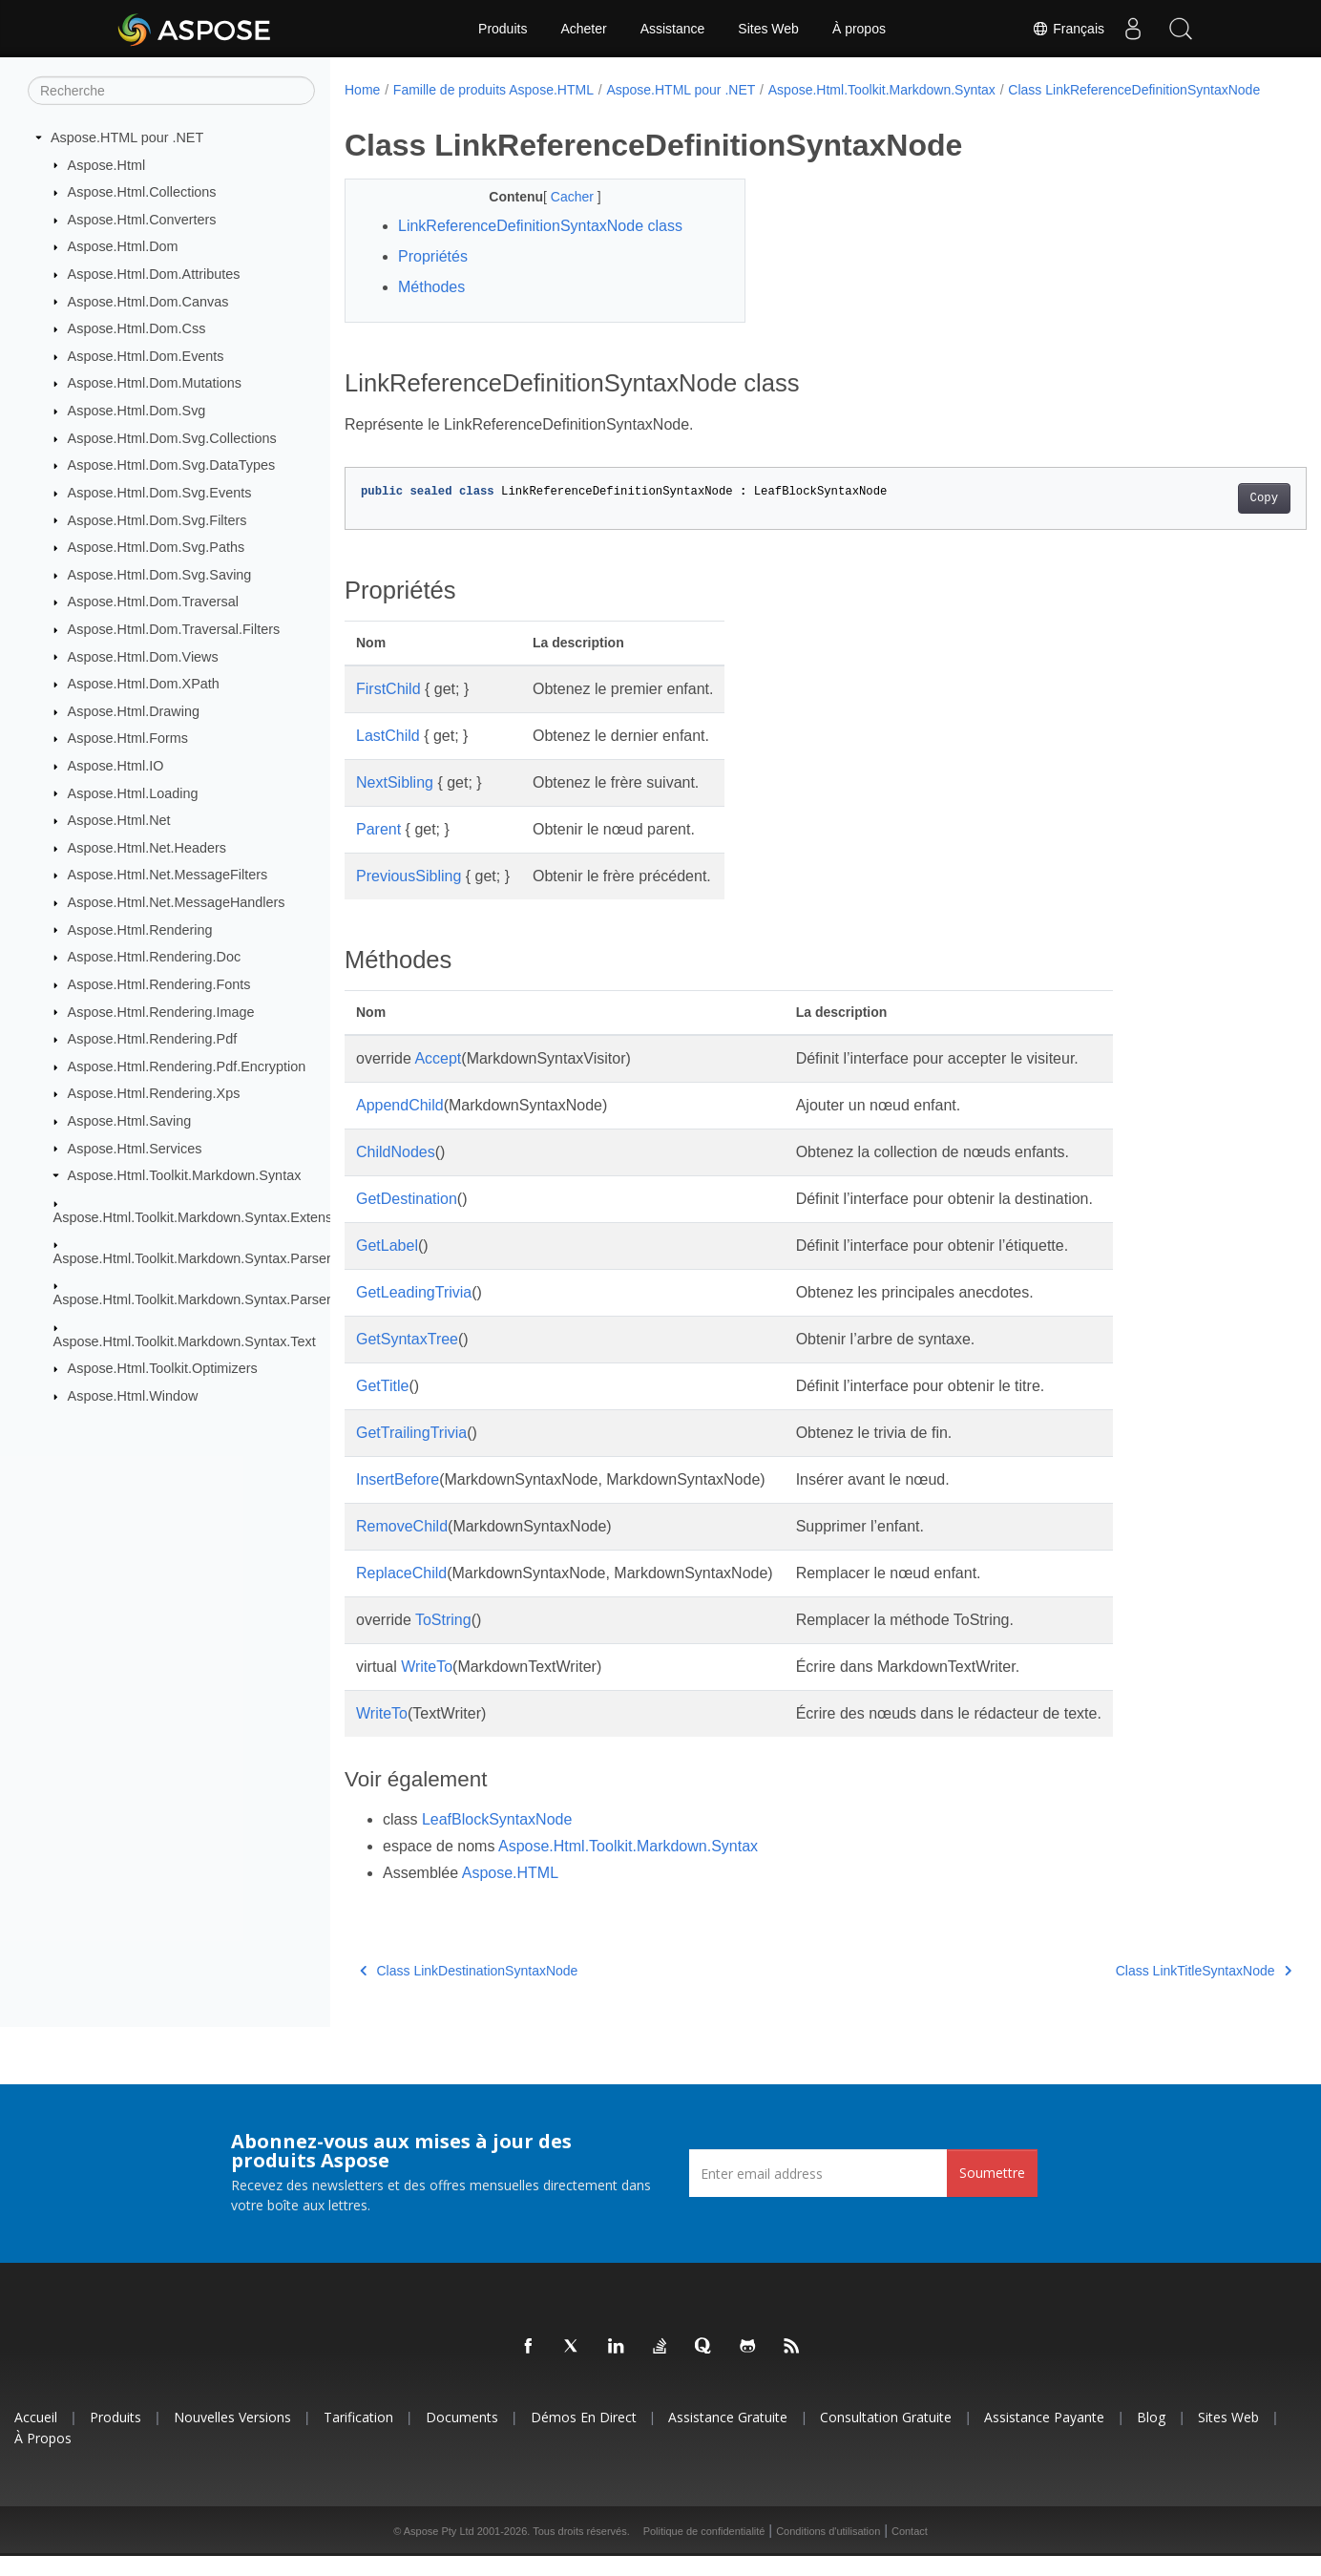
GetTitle (382, 1406)
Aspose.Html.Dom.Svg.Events (160, 492)
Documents (462, 2437)
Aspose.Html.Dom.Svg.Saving (160, 574)
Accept (437, 1078)
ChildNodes (395, 1172)
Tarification (358, 2437)
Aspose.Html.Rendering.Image (161, 1011)
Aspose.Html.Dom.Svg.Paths (156, 547)
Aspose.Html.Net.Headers (147, 847)
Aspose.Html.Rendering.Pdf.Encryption (187, 1066)
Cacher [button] (559, 216)
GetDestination (406, 1219)
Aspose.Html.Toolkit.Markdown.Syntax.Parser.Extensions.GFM (244, 1299)
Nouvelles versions (232, 2437)
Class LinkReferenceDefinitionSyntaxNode (483, 109)
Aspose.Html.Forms (128, 738)
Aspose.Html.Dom (123, 246)
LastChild (388, 756)
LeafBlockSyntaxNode (497, 1839)
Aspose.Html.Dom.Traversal (153, 601)
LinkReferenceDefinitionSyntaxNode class (540, 246)
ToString (443, 1640)
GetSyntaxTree (407, 1359)
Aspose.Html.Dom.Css (137, 328)
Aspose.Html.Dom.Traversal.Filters (174, 629)
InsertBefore (397, 1499)
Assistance (672, 28)
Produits (502, 28)
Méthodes (431, 307)
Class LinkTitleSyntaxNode (1137, 1990)
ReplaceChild (401, 1593)
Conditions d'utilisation (828, 2551)
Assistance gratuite (727, 2437)
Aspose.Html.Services (135, 1147)
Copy (1197, 518)
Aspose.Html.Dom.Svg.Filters (157, 519)
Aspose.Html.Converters (142, 219)
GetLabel (387, 1265)
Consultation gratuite (886, 2437)
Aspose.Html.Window (133, 1396)
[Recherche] (171, 90)
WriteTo (426, 1687)
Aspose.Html (107, 164)
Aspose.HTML (510, 1893)
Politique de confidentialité (704, 2551)
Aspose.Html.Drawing (133, 711)
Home (362, 89)
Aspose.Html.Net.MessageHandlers (176, 902)
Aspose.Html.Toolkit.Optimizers (163, 1368)
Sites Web (768, 28)
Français (1068, 28)
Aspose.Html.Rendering (140, 929)
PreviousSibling (408, 896)
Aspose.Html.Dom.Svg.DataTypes (172, 465)
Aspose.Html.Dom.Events (146, 356)
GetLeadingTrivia (414, 1312)
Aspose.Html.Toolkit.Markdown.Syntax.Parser (192, 1258)
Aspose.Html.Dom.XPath (144, 683)
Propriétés (433, 276)
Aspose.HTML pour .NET (127, 137)
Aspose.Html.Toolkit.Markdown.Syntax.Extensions (205, 1216)
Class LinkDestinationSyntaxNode (468, 1990)
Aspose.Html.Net (119, 820)
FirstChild (388, 709)
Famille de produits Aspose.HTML (493, 89)
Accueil (35, 2437)
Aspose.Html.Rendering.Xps (154, 1093)
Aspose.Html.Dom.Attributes (154, 274)
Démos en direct (584, 2437)
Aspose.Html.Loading (133, 792)
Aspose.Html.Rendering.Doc (154, 956)
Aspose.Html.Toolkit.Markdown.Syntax (185, 1175)
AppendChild (400, 1125)
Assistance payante (1044, 2437)
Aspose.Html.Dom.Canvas (148, 300)
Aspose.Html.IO (116, 765)
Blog (1151, 2437)
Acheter (583, 28)
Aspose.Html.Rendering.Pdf (153, 1038)
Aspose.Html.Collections (142, 192)
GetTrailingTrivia (411, 1453)
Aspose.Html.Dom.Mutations (154, 383)
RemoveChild (402, 1546)
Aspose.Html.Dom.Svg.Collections (172, 438)
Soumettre (992, 2193)
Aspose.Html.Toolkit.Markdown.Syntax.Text (184, 1341)
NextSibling (394, 802)
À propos (859, 28)
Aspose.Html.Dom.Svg (137, 410)
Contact (909, 2551)
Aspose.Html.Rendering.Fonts (159, 984)
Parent (378, 849)
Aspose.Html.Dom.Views (143, 656)
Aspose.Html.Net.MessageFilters (168, 874)
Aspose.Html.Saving (130, 1121)
